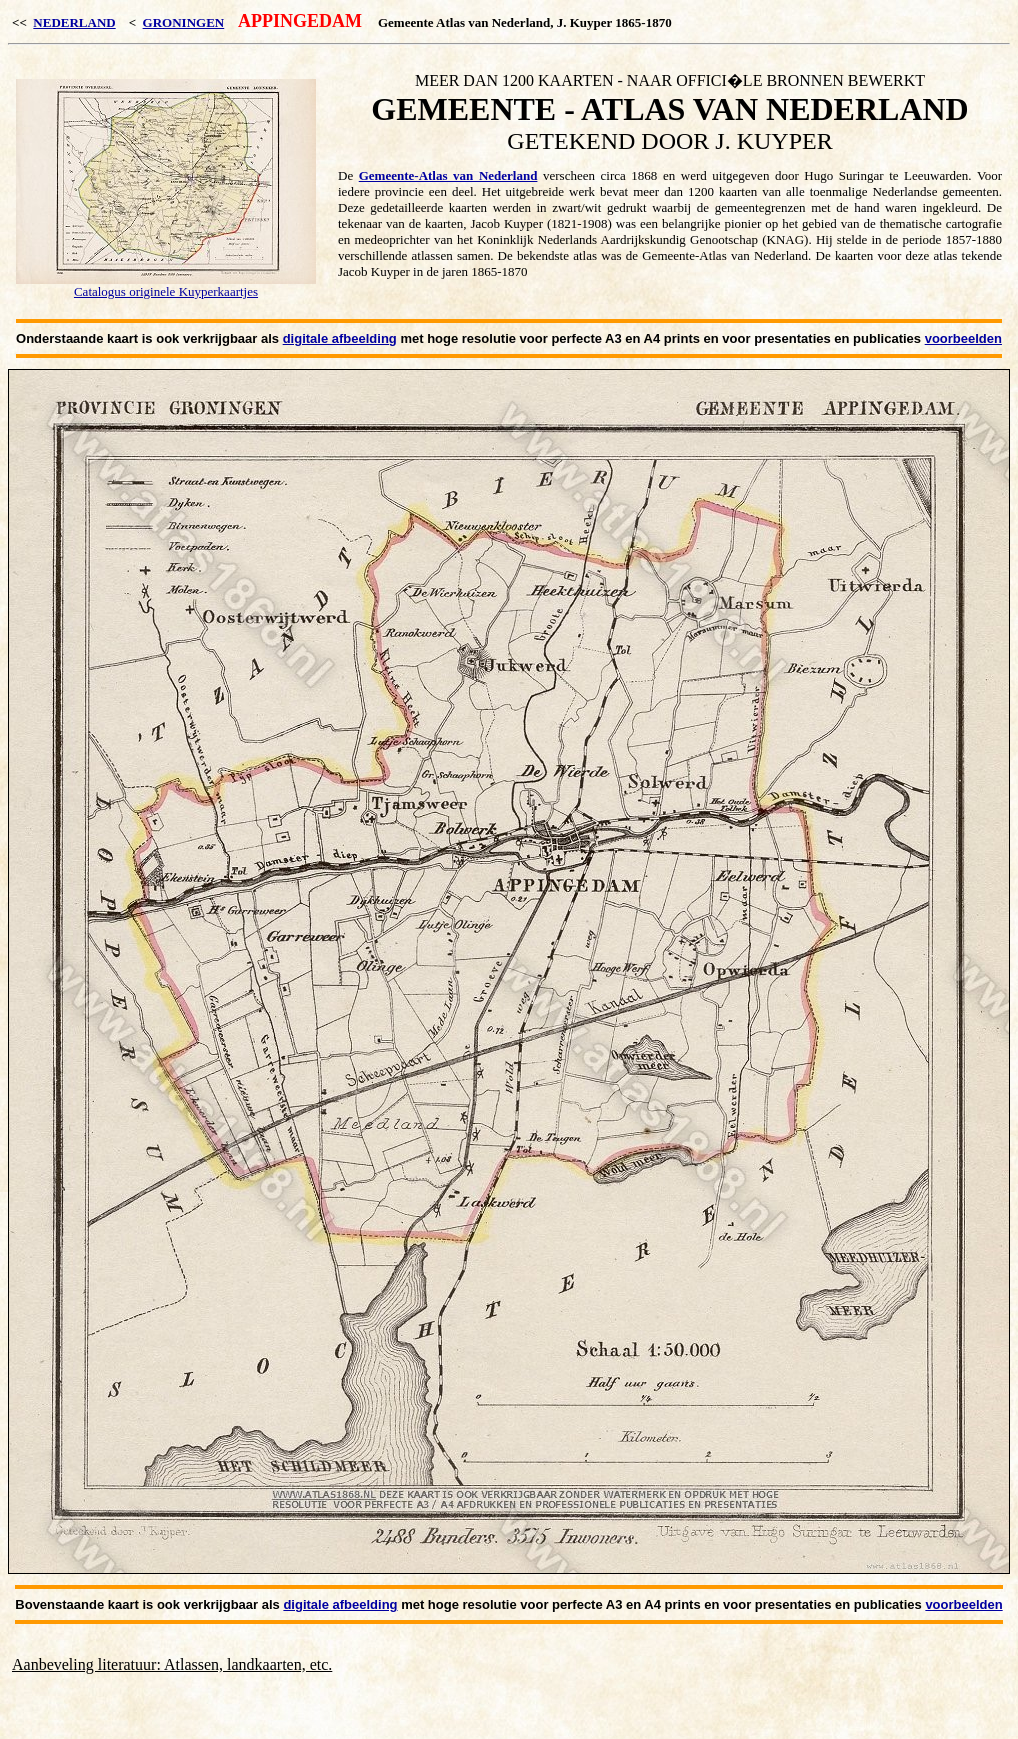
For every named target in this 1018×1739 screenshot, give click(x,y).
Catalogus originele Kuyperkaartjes (166, 291)
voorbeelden (963, 338)
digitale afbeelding (340, 338)
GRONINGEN (184, 22)
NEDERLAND (74, 22)
